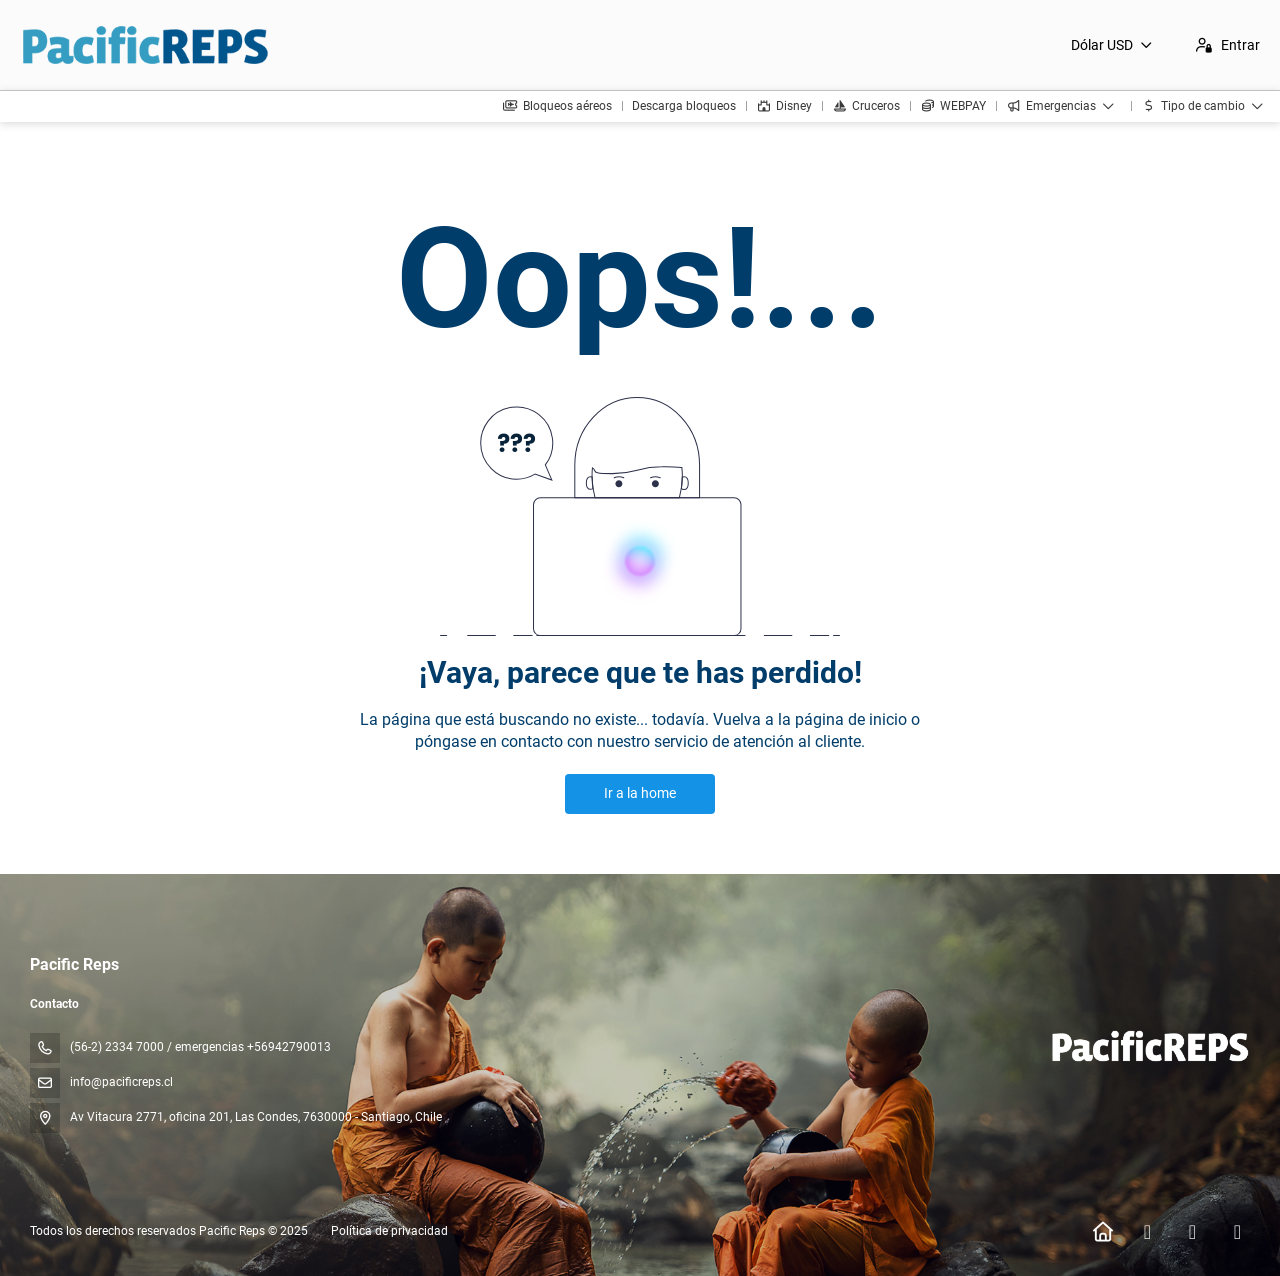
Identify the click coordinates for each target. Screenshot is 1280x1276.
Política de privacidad (389, 1231)
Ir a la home (640, 793)
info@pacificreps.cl (121, 1082)
